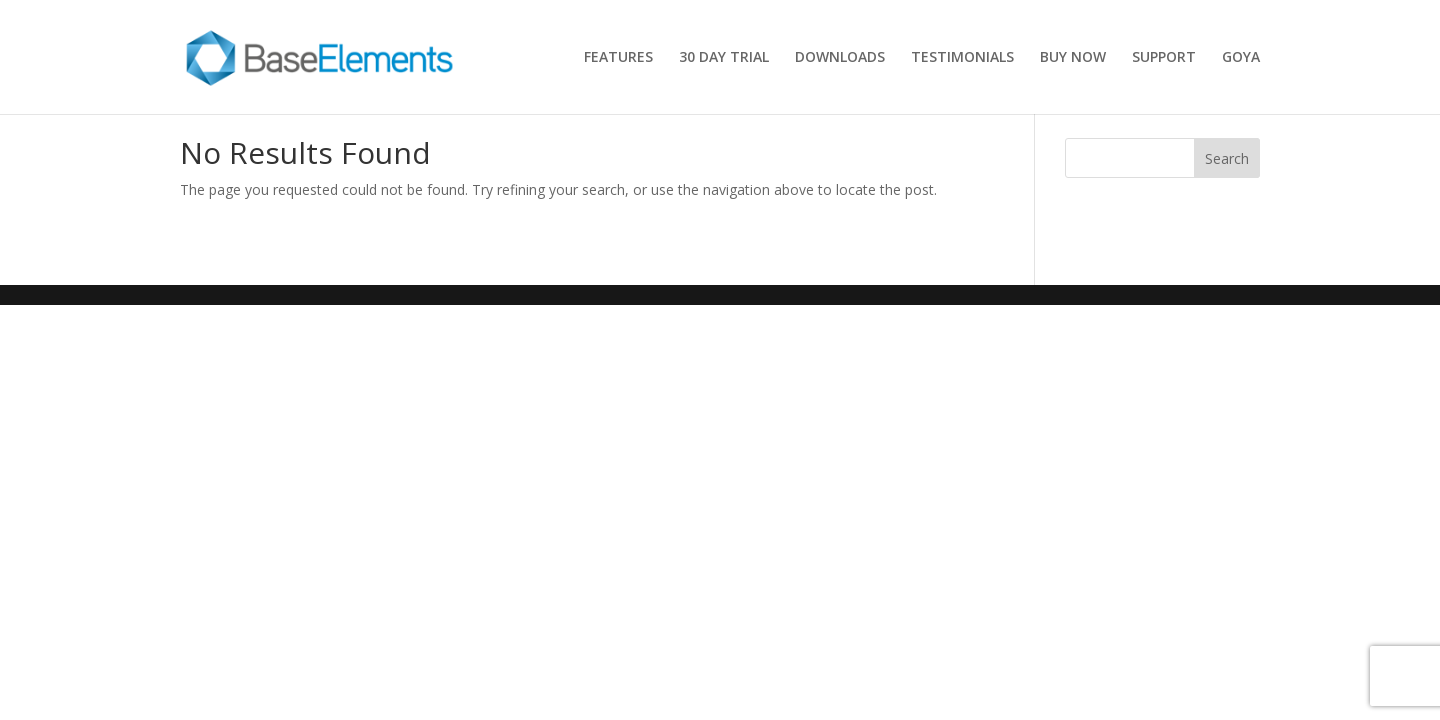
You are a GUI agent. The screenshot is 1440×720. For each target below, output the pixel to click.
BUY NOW (1073, 58)
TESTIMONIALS (962, 58)
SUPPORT (1164, 58)
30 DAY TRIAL (724, 58)
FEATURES (618, 58)
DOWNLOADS (840, 58)
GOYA (1241, 58)
